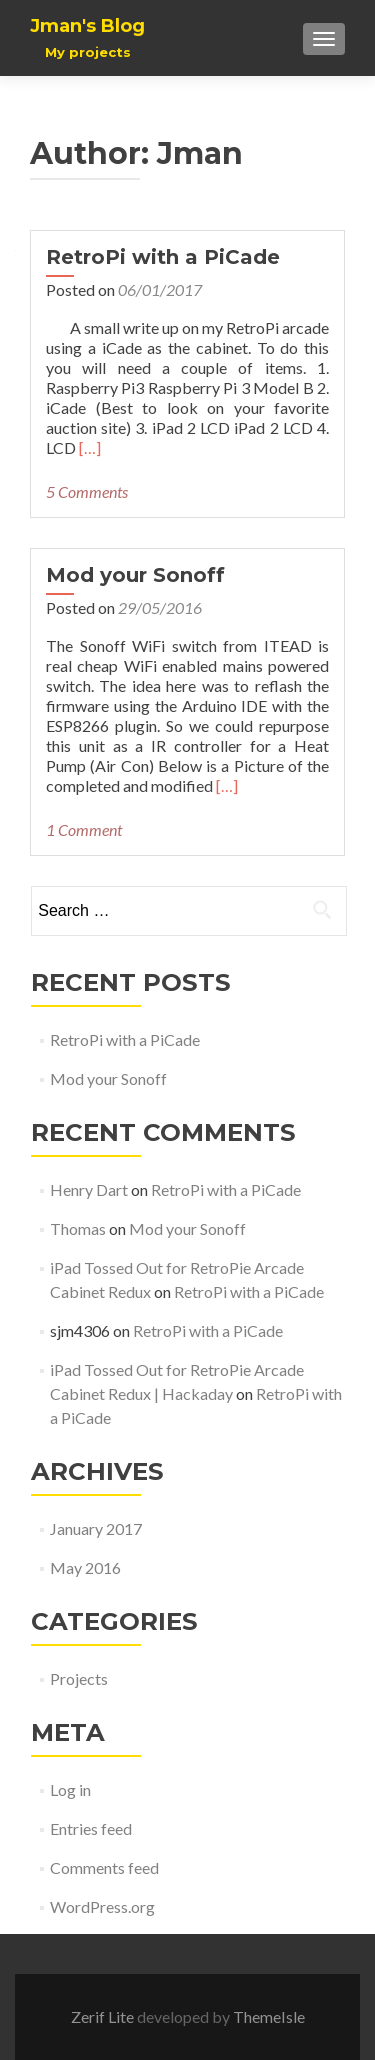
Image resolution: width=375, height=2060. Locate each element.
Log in (70, 1789)
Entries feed (91, 1828)
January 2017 (96, 1528)
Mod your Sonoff (135, 575)
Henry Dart (89, 1189)
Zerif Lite (104, 2016)
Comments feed (104, 1867)
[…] (90, 447)
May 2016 (85, 1567)
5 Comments (87, 491)
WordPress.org (102, 1906)
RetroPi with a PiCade (163, 257)
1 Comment (84, 829)
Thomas (78, 1228)
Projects (79, 1678)
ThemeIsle (269, 2016)
